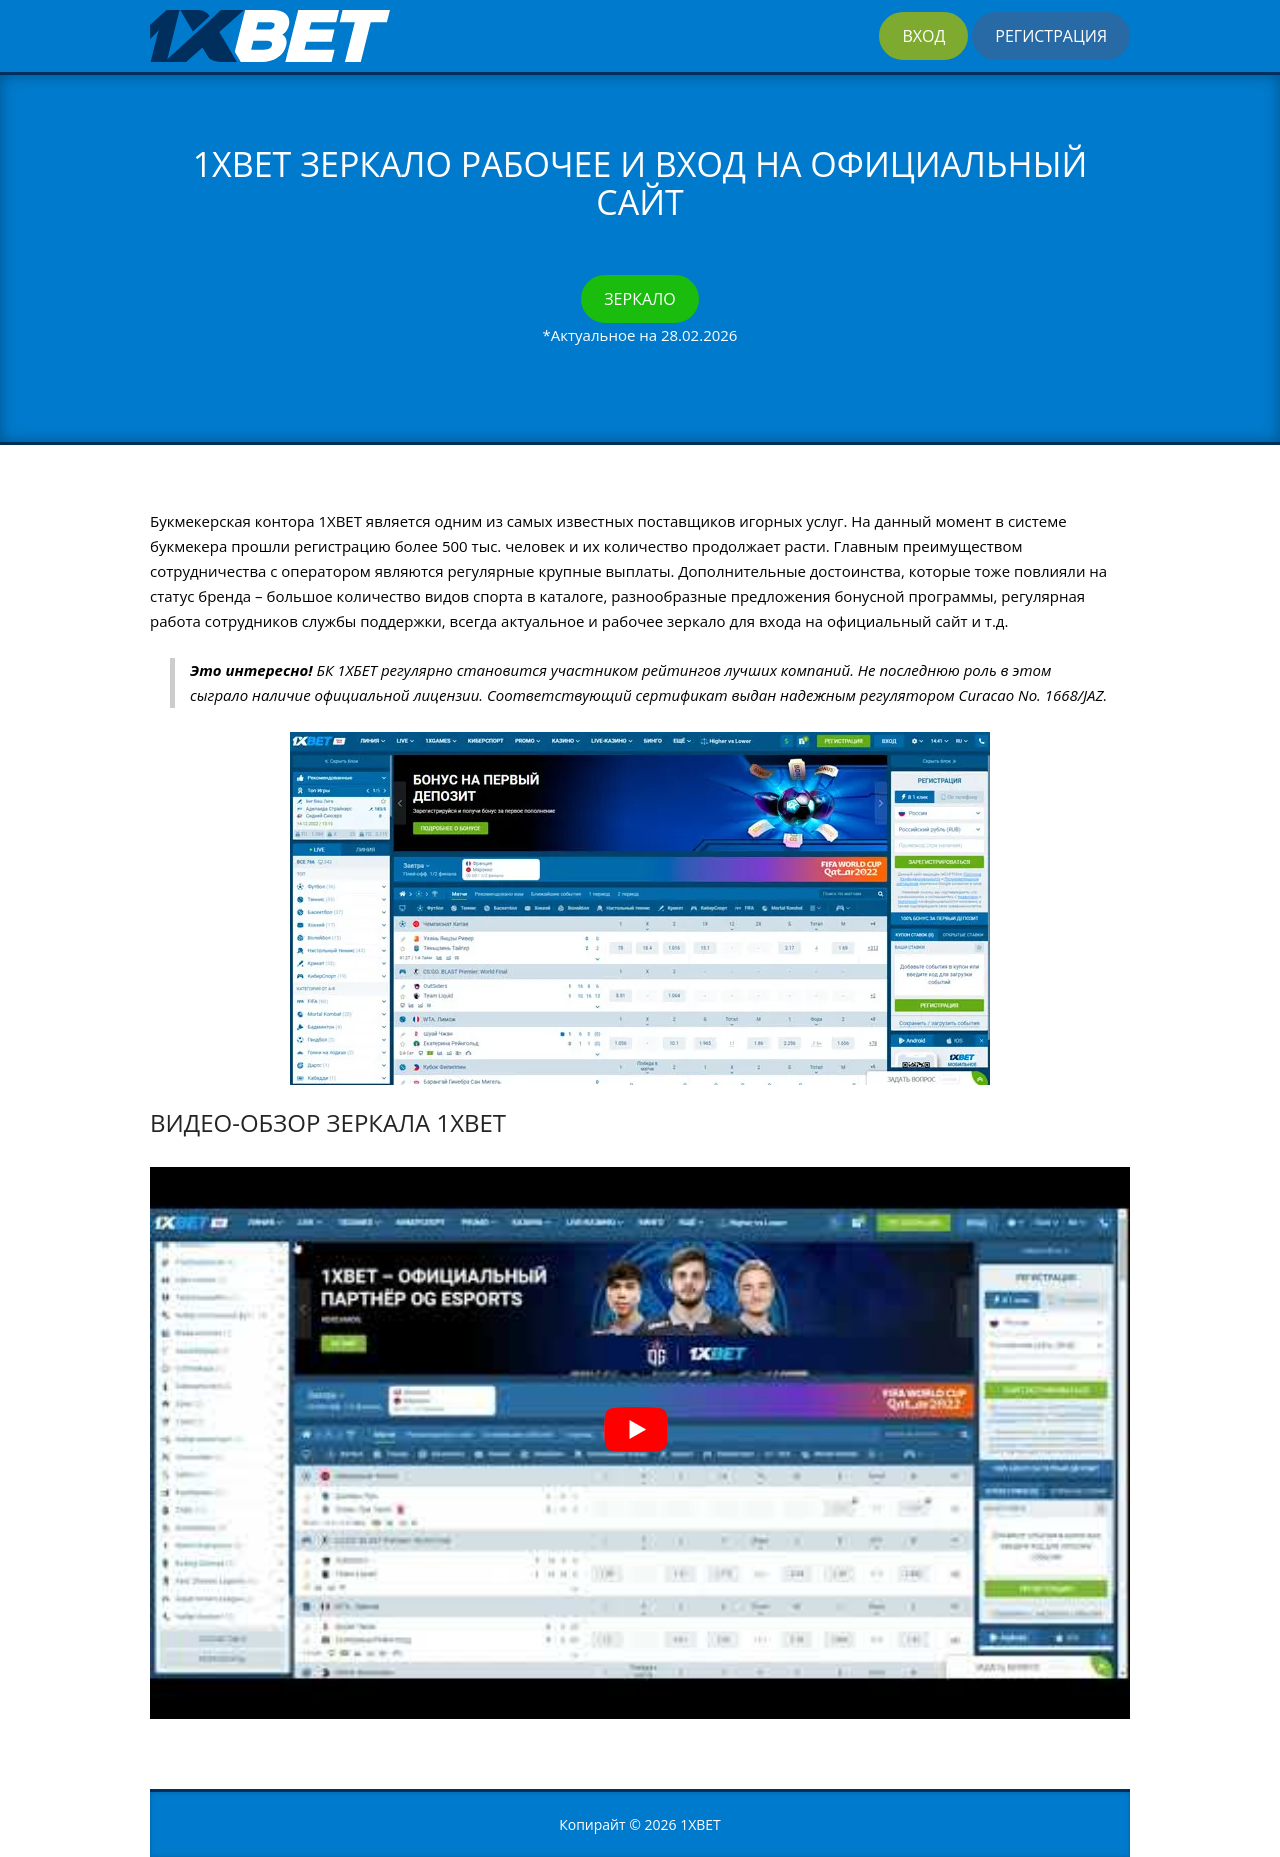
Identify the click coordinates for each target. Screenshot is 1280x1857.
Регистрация (1051, 36)
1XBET (700, 1824)
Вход (923, 36)
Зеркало (639, 299)
